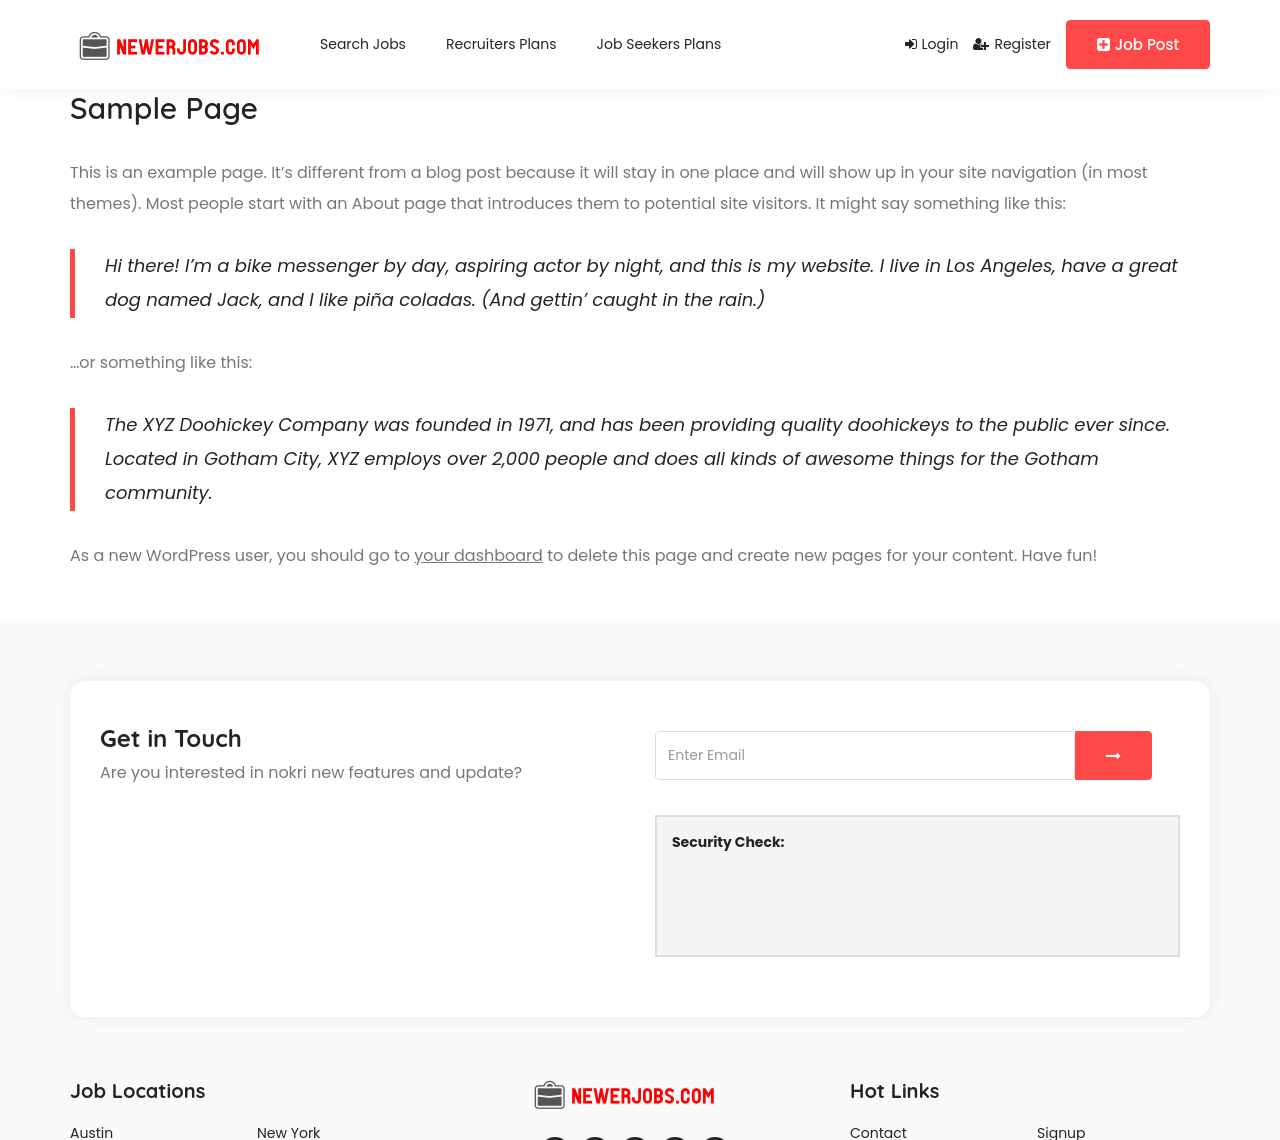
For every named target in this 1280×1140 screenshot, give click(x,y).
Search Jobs (363, 44)
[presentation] (824, 901)
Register (1011, 44)
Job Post (1138, 44)
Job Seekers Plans (659, 44)
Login (932, 44)
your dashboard (478, 555)
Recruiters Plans (501, 44)
